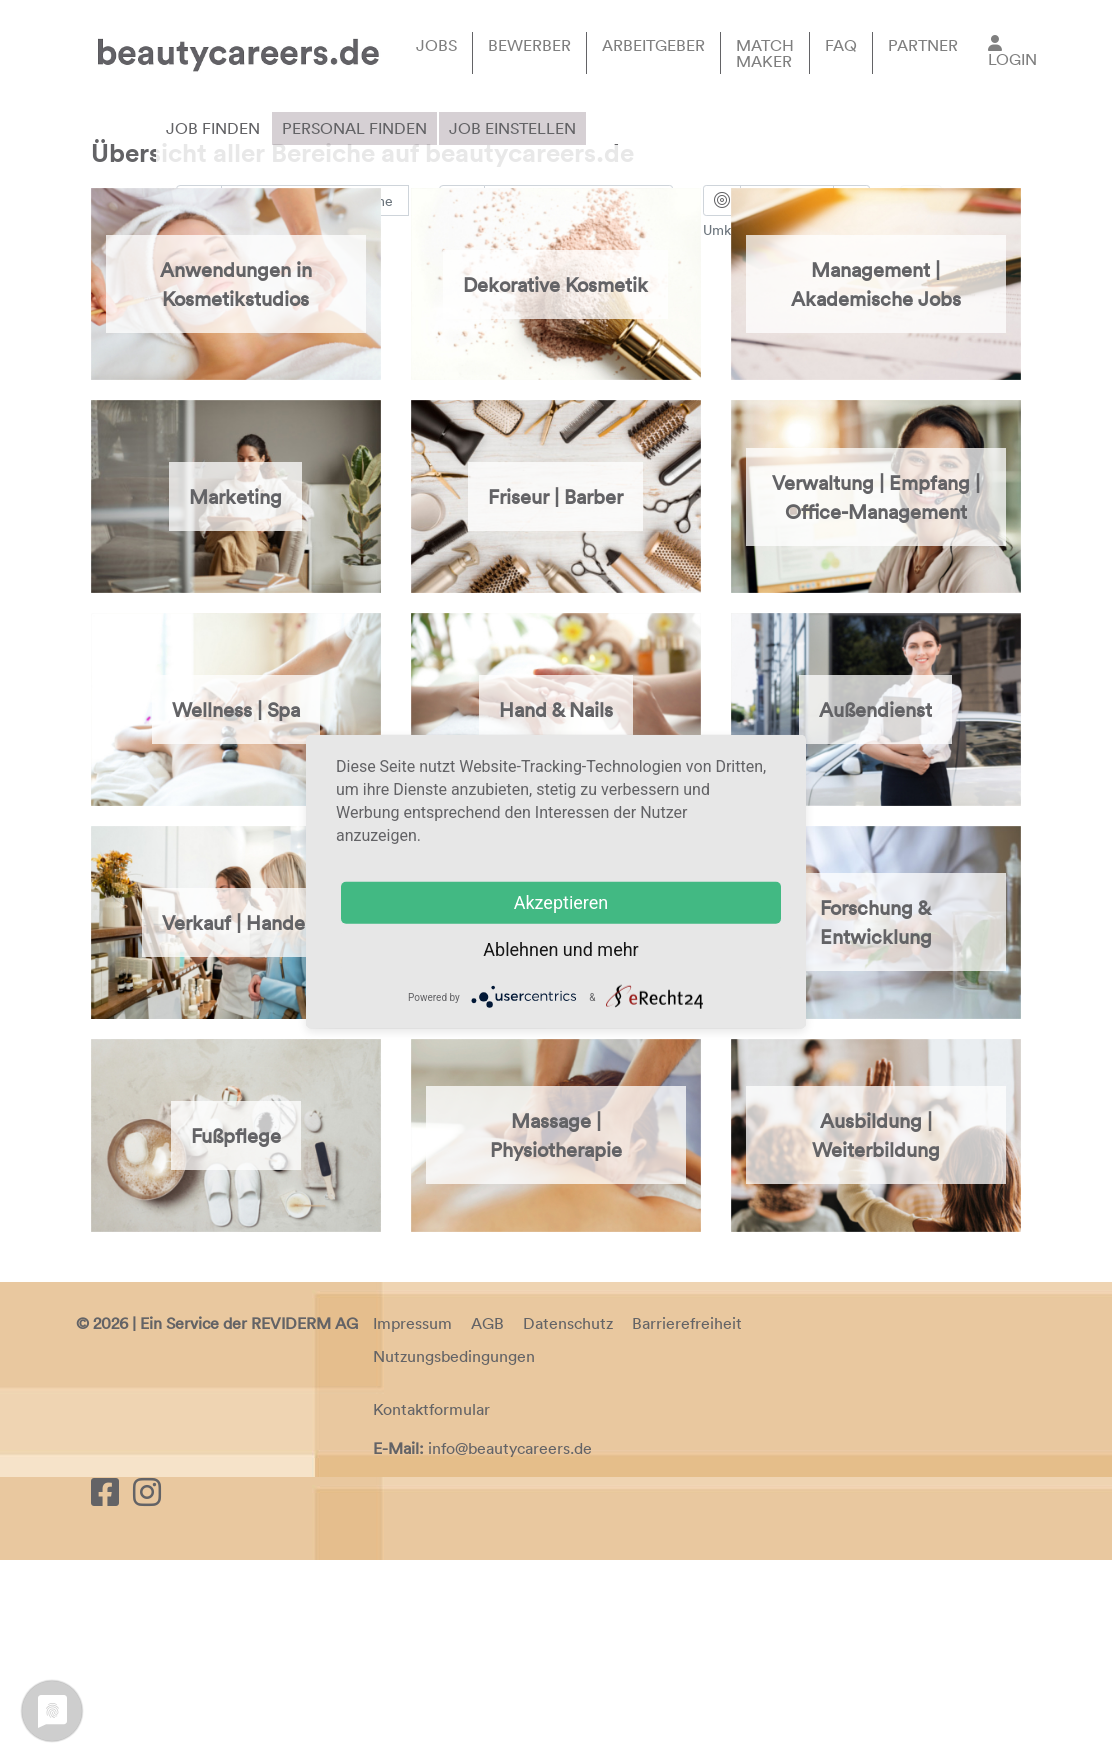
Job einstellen (512, 128)
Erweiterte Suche (241, 267)
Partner (923, 45)
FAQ (841, 45)
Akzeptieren (561, 902)
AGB (487, 1525)
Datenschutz (568, 1525)
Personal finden (354, 128)
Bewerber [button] (529, 45)
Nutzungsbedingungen (454, 1558)
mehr (617, 949)
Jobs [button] (436, 45)
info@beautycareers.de (510, 1651)
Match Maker (765, 53)
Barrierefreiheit (687, 1525)
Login (1012, 59)
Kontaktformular (431, 1612)
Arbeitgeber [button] (653, 45)
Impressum (412, 1525)
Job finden (213, 128)
